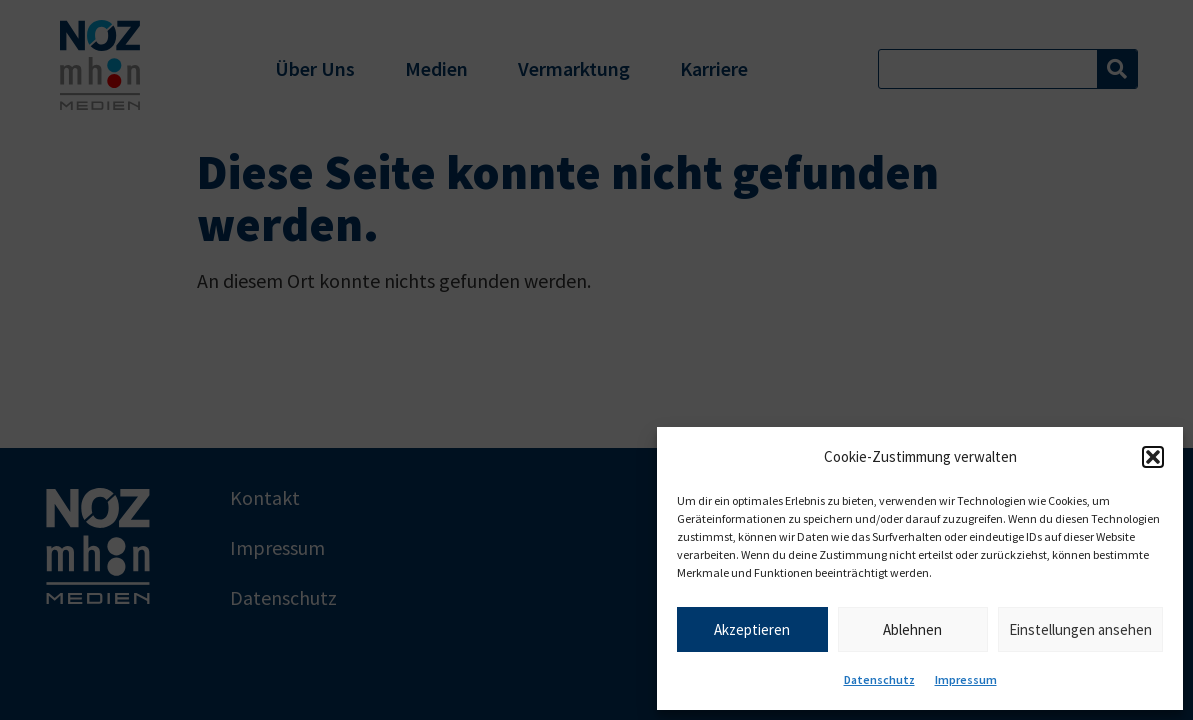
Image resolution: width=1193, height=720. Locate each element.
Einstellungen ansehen (1080, 629)
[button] (1153, 457)
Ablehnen (912, 629)
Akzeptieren (752, 629)
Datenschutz (879, 679)
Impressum (966, 679)
